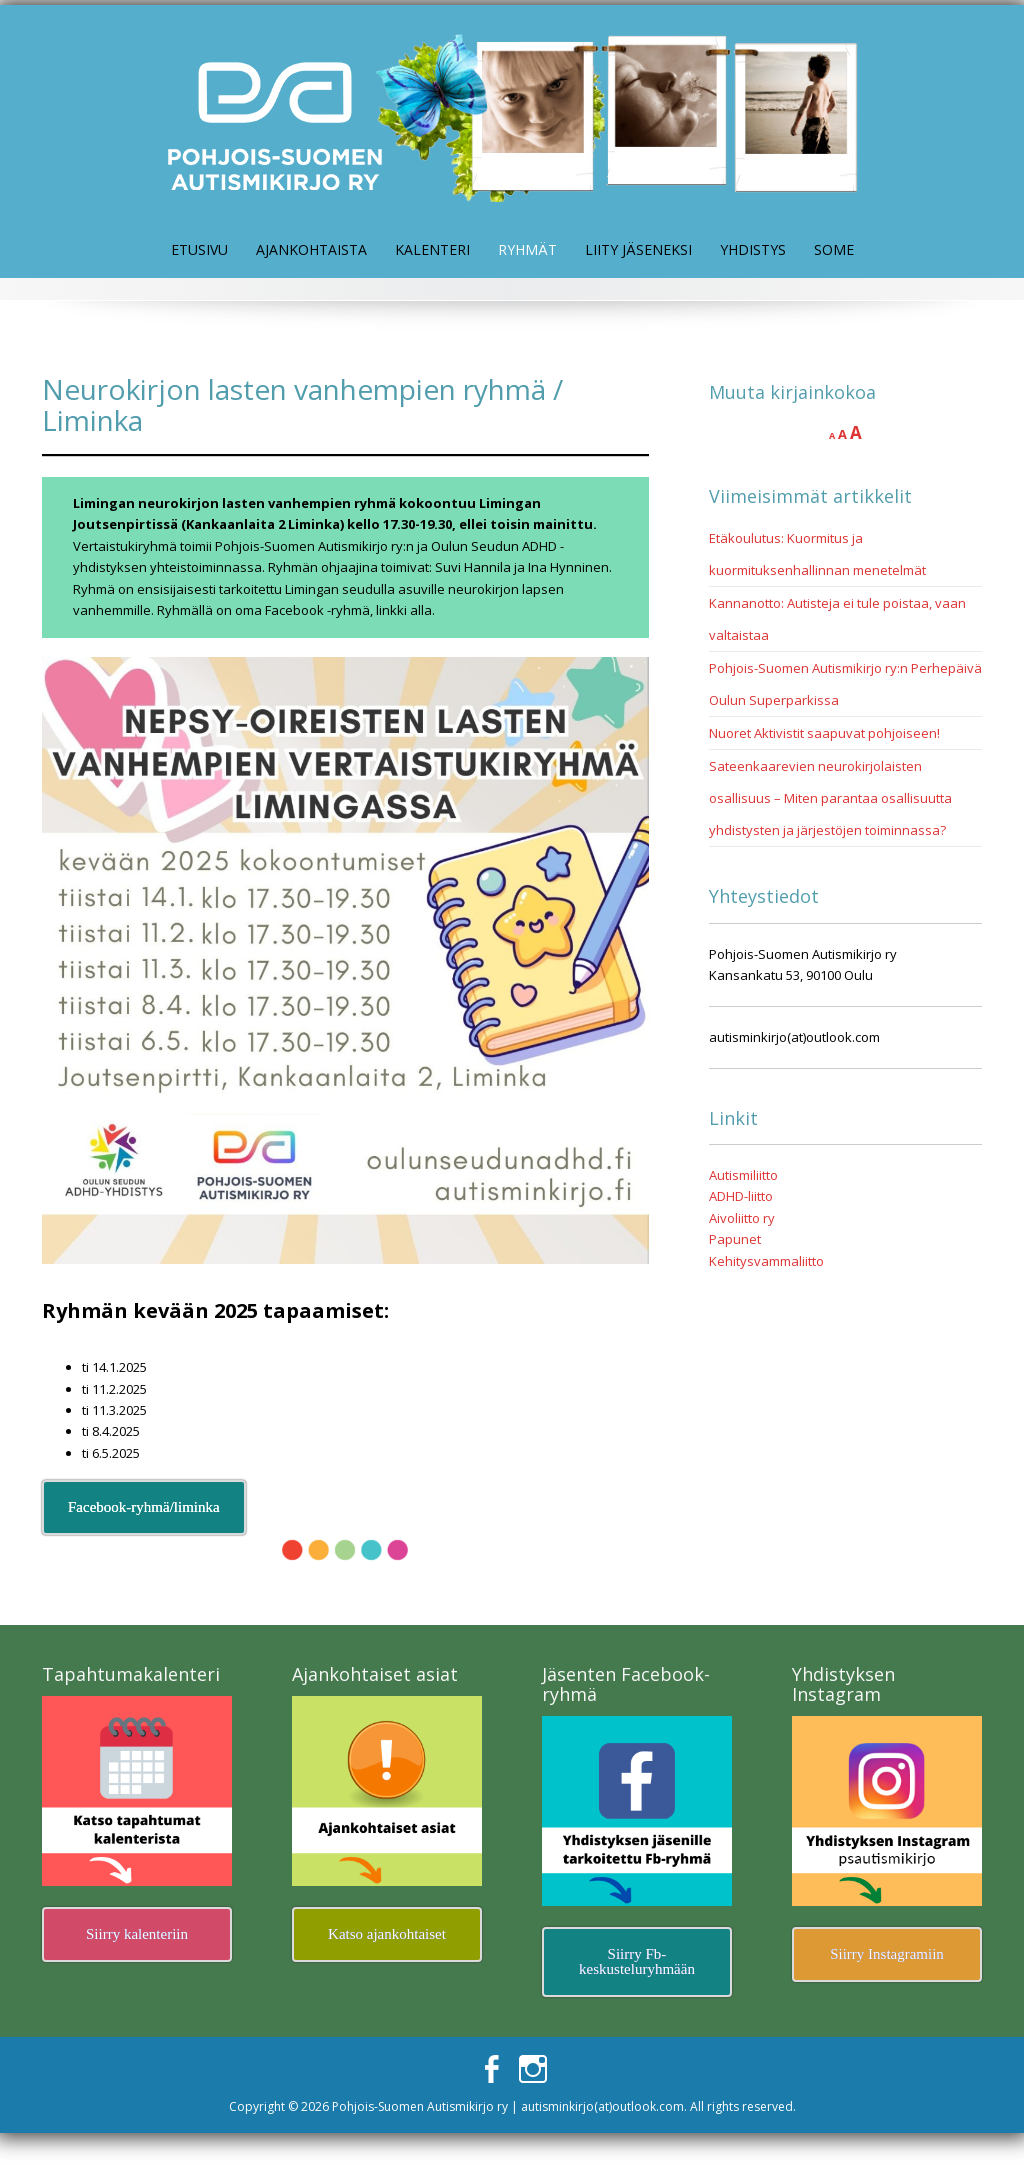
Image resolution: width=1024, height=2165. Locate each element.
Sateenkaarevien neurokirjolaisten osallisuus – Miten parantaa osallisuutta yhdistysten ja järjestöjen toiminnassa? (830, 798)
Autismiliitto (743, 1175)
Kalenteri (432, 249)
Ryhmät (527, 249)
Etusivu (199, 249)
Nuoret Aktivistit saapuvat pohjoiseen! (824, 733)
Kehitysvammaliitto (766, 1261)
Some (834, 249)
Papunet (735, 1239)
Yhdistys (753, 249)
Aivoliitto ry (742, 1218)
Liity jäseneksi (638, 249)
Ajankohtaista (311, 249)
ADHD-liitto (741, 1196)
